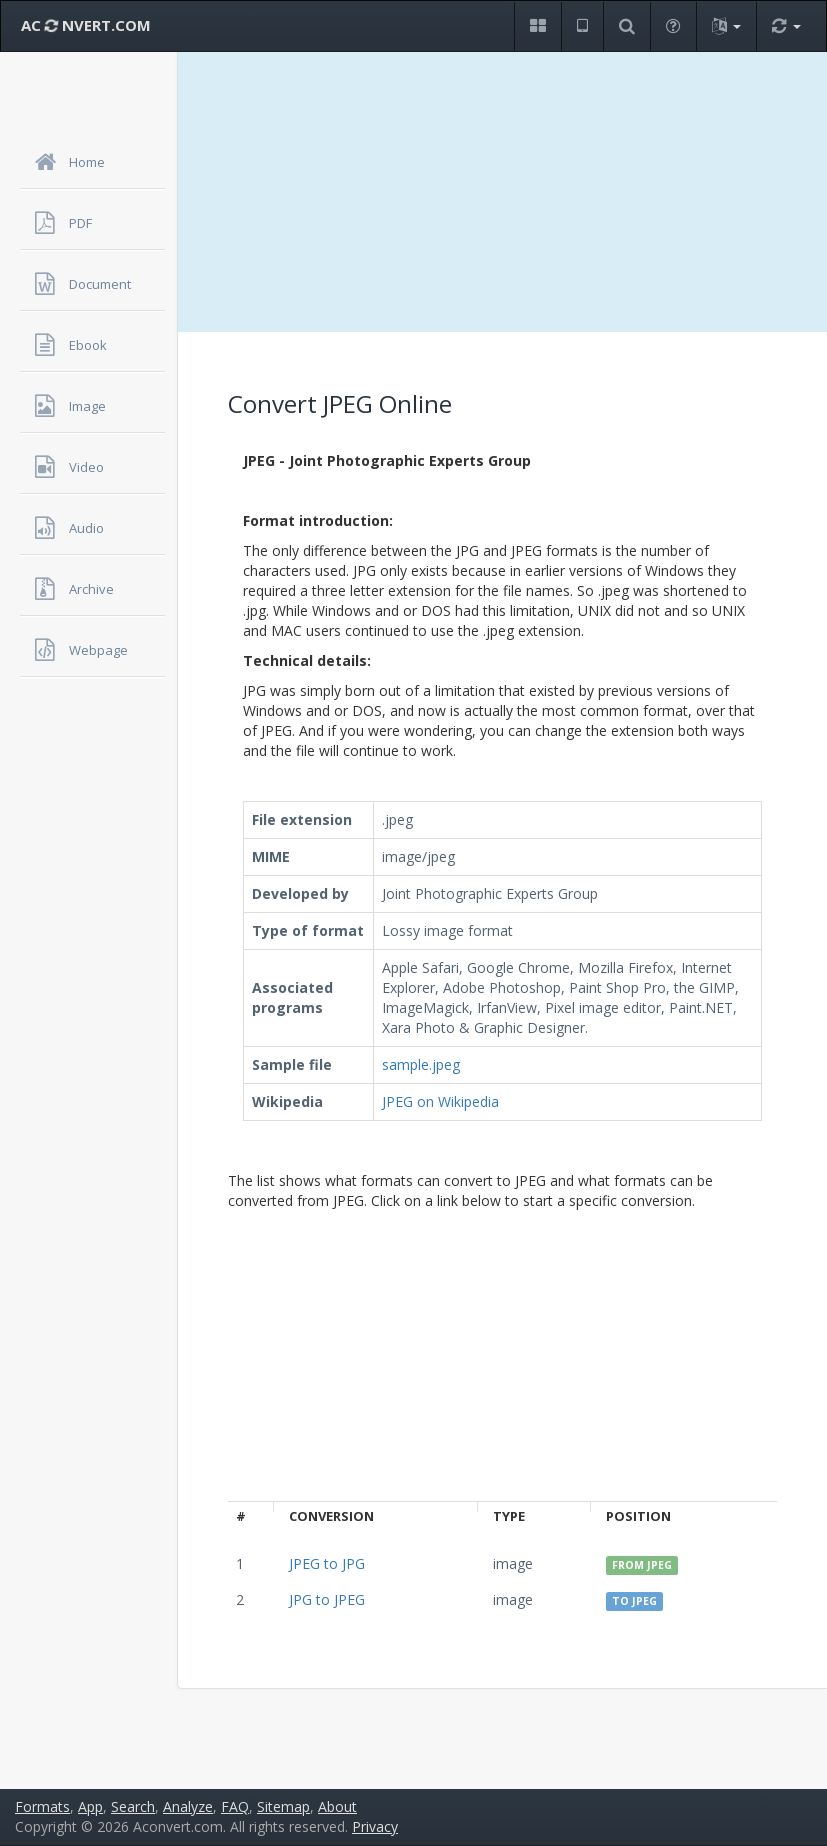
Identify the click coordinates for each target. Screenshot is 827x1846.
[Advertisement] (502, 192)
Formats (42, 1806)
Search (133, 1806)
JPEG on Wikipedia (440, 1101)
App (90, 1806)
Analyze (188, 1806)
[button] (537, 26)
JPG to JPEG (327, 1599)
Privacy (375, 1826)
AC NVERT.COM (86, 25)
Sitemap (283, 1806)
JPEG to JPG (327, 1563)
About (337, 1806)
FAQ (235, 1806)
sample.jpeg (421, 1064)
